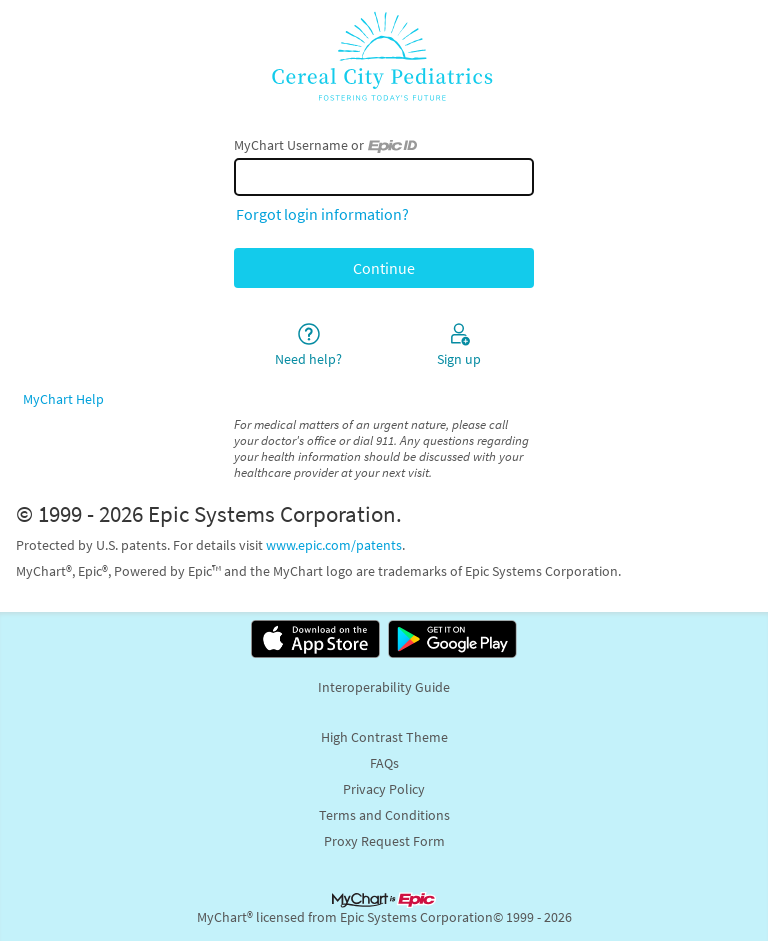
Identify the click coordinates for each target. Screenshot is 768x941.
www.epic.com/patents (334, 545)
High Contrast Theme (384, 737)
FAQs (384, 763)
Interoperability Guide (384, 687)
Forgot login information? (322, 214)
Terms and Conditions (384, 815)
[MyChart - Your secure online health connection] (383, 56)
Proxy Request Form (384, 841)
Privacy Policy (384, 789)
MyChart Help (63, 399)
